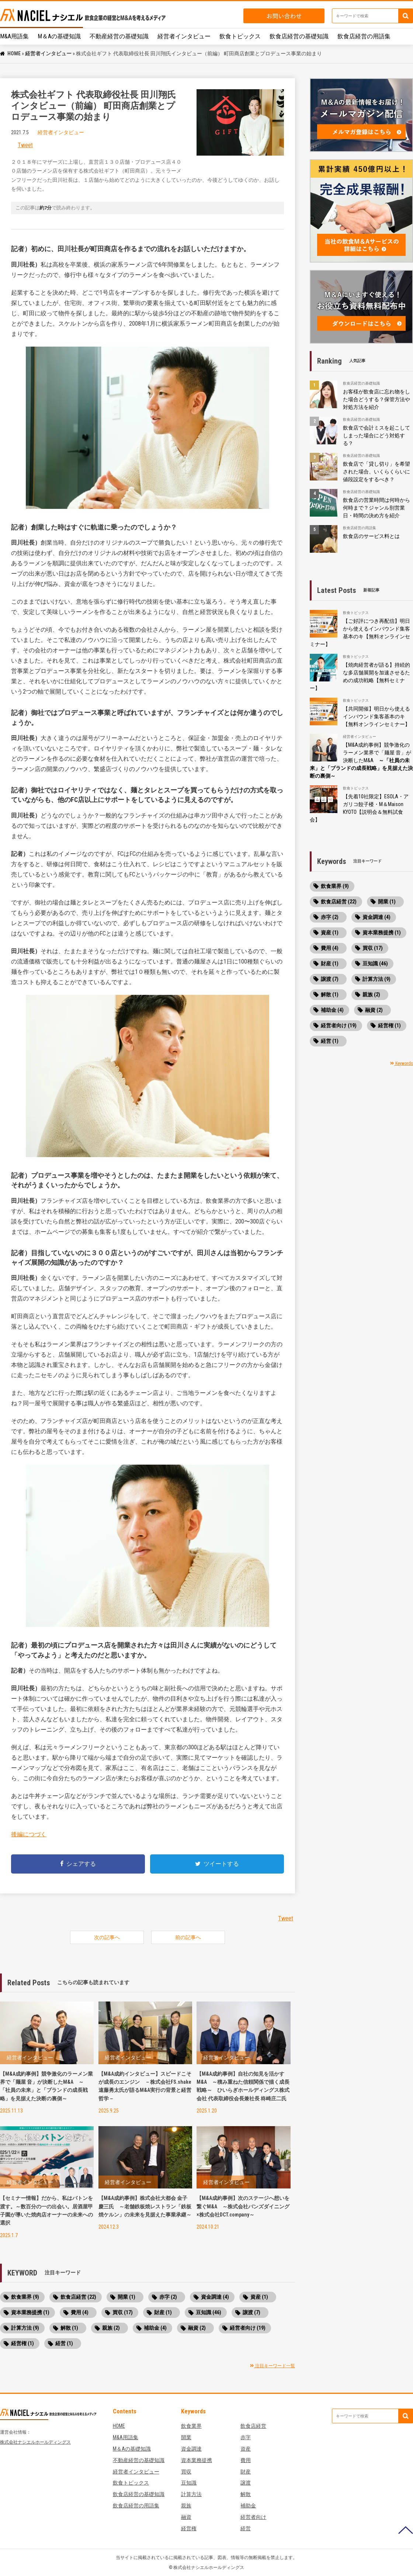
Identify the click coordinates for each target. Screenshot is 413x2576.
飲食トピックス (240, 36)
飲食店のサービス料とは (371, 536)
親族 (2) (111, 2328)
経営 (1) (64, 2343)
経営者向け (253, 2517)
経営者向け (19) (248, 2328)
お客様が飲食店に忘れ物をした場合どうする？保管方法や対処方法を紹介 (376, 399)
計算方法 (191, 2494)
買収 (186, 2472)
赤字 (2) (168, 2297)
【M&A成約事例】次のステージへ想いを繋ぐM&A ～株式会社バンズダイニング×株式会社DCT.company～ (243, 2206)
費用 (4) (79, 2312)
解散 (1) (69, 2328)
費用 (245, 2460)
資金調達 (191, 2449)
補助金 (248, 2506)
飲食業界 (191, 2426)
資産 (245, 2449)
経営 (245, 2528)
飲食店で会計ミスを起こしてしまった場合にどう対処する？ (376, 435)
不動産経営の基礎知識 (119, 36)
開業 (186, 2437)
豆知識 (189, 2483)
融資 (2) (197, 2328)
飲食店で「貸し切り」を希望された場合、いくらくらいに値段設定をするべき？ (376, 471)
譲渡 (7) (251, 2312)
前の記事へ (188, 1937)
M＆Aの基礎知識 (59, 36)
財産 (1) (163, 2312)
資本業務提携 (196, 2460)
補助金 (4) (155, 2328)
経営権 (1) (22, 2343)
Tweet (25, 145)
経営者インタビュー (184, 36)
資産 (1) (259, 2297)
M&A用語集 (14, 36)
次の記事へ (107, 1937)
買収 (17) (122, 2312)
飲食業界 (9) (25, 2297)
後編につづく (28, 1834)
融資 (186, 2517)
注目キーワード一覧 (272, 2365)
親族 (186, 2506)
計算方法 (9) (25, 2328)
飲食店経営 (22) (78, 2297)
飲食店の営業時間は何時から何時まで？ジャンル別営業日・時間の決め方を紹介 (376, 507)
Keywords (401, 1063)
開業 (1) (126, 2297)
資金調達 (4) (215, 2297)
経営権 (189, 2528)
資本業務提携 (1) (30, 2312)
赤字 (245, 2437)
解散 (245, 2494)
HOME (14, 53)
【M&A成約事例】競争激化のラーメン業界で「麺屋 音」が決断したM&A (361, 760)
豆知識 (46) (208, 2312)
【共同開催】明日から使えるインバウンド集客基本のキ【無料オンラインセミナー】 (376, 716)
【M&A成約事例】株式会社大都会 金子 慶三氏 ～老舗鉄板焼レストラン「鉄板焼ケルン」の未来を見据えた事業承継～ (144, 2206)
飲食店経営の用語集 (364, 36)
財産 (245, 2472)
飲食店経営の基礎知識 (299, 36)
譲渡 (245, 2483)
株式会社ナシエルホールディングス (35, 2442)
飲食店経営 (253, 2426)
